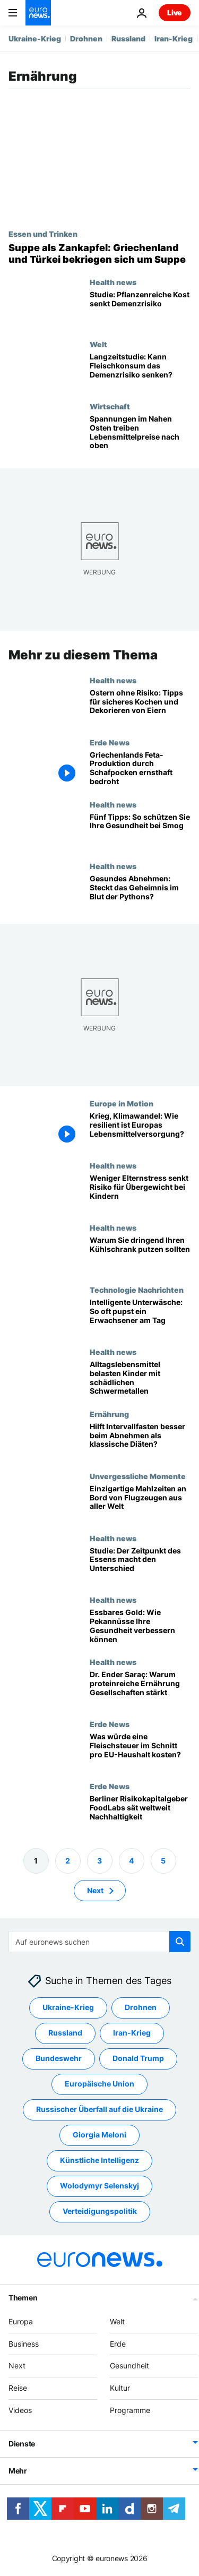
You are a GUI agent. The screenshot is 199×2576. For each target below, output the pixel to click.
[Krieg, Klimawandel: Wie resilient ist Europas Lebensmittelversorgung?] (140, 1130)
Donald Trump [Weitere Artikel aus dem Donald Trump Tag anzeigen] (138, 2058)
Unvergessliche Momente (138, 1476)
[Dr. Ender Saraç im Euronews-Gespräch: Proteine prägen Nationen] (140, 1688)
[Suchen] (99, 1941)
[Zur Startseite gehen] (38, 12)
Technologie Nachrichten (137, 1289)
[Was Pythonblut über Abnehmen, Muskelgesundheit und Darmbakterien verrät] (140, 892)
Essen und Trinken (42, 233)
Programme (130, 2410)
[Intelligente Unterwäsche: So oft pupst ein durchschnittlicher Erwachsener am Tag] (140, 1316)
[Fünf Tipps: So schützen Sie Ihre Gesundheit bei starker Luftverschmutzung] (140, 830)
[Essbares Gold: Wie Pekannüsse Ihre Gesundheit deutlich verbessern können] (140, 1626)
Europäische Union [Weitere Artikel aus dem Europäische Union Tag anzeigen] (99, 2083)
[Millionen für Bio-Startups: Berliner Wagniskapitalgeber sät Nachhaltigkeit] (140, 1812)
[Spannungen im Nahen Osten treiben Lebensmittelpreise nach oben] (140, 433)
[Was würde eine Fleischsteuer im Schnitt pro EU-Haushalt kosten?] (140, 1750)
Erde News (109, 742)
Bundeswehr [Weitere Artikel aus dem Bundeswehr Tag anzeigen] (59, 2058)
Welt (98, 344)
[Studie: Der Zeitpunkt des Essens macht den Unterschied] (140, 1565)
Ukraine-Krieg (34, 38)
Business (23, 2343)
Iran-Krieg (173, 38)
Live (174, 12)
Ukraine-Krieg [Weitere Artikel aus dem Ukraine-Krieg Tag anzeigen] (68, 2007)
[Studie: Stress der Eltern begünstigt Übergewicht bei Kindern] (140, 1192)
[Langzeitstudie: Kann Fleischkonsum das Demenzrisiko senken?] (140, 371)
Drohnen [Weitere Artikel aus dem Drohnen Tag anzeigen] (141, 2007)
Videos (20, 2410)
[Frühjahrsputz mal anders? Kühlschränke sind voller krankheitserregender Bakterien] (140, 1254)
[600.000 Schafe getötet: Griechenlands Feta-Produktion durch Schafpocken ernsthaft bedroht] (140, 769)
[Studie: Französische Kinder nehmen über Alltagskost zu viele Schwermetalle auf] (140, 1378)
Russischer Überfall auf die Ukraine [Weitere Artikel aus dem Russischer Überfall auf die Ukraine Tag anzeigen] (99, 2109)
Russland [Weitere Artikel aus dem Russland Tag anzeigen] (65, 2032)
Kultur (120, 2387)
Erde (118, 2343)
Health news (113, 282)
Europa (20, 2321)
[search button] (180, 1941)
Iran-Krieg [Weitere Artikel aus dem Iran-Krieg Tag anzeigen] (132, 2032)
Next (16, 2365)
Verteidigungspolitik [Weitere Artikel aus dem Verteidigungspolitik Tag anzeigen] (100, 2211)
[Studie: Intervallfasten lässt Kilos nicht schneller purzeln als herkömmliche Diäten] (140, 1440)
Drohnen (86, 38)
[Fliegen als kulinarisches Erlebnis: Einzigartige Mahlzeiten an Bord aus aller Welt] (140, 1502)
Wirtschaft (110, 406)
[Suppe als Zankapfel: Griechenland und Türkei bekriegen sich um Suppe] (99, 253)
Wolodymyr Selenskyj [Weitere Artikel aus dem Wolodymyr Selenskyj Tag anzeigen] (99, 2185)
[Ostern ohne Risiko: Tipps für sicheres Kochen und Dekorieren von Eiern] (140, 707)
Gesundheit (129, 2365)
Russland (128, 38)
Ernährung (109, 1414)
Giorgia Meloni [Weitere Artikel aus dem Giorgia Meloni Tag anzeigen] (99, 2134)
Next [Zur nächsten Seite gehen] (95, 1890)
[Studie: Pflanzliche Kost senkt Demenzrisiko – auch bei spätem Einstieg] (140, 308)
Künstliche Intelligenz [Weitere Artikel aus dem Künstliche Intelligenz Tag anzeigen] (99, 2160)
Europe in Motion (121, 1103)
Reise (17, 2387)
